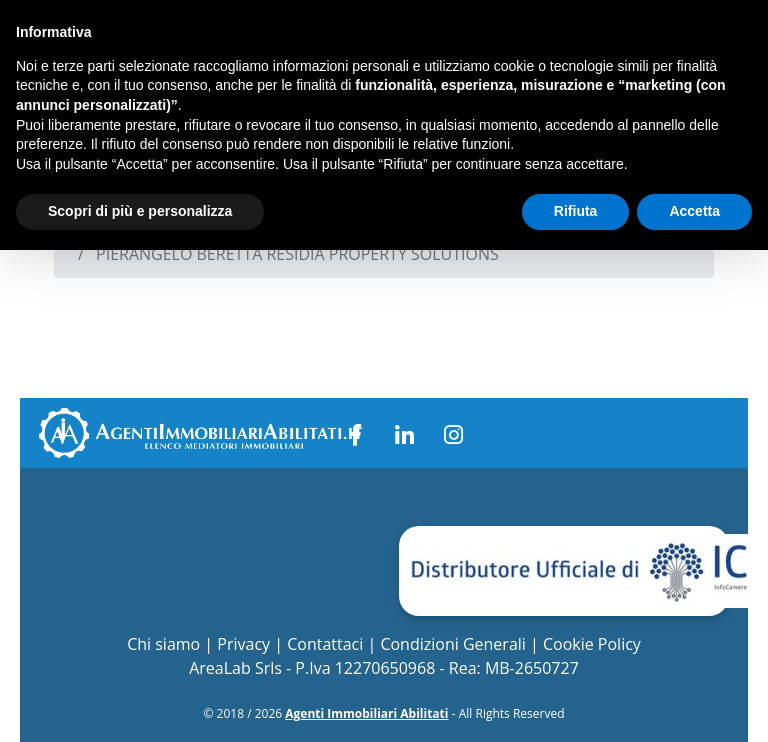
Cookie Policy (592, 644)
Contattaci (325, 644)
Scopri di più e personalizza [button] (140, 211)
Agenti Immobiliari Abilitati (366, 713)
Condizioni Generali (452, 644)
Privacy (243, 644)
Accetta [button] (694, 211)
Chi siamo (163, 644)
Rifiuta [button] (576, 211)
